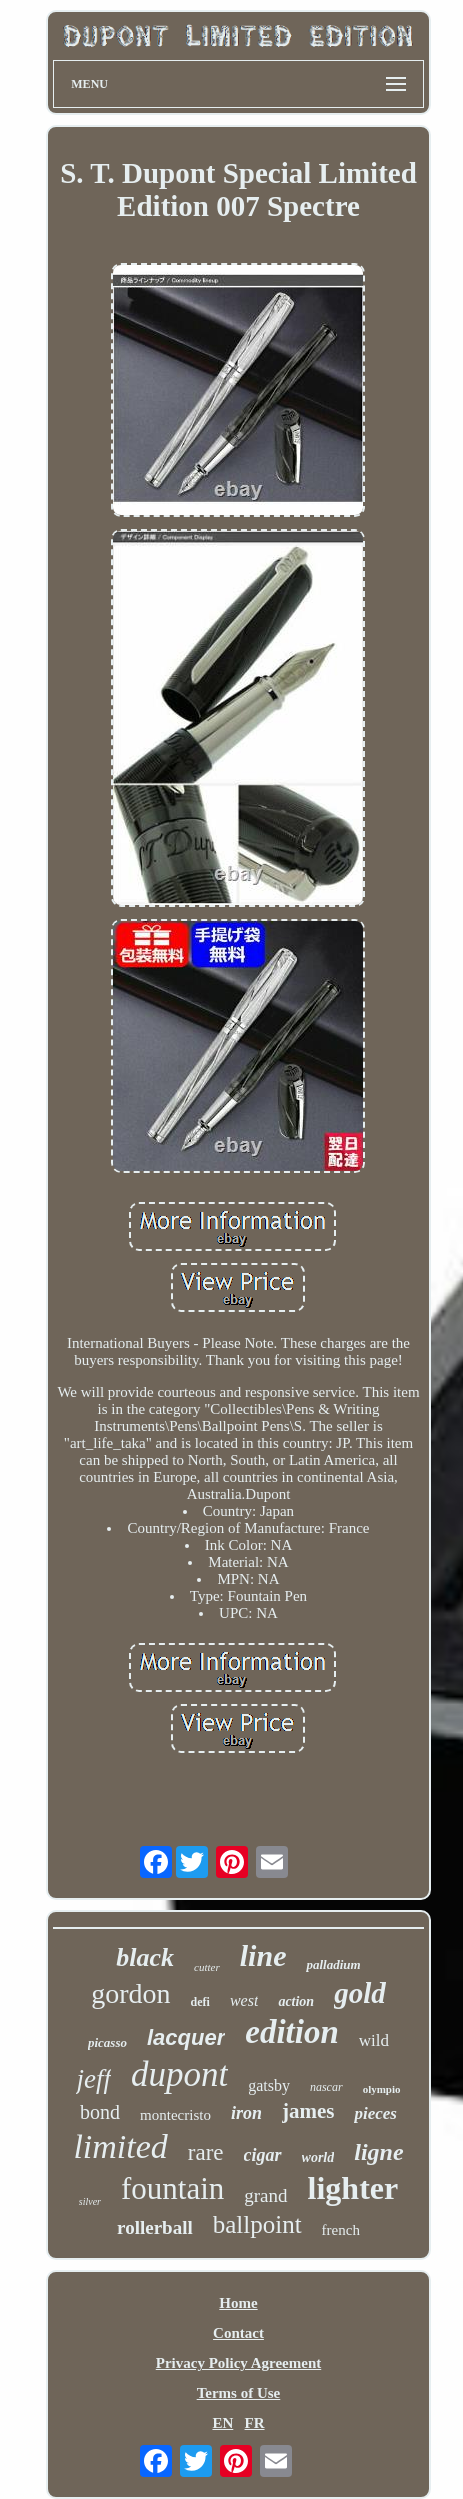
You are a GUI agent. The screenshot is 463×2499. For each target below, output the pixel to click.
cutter (207, 1967)
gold (360, 1993)
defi (200, 2002)
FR (255, 2423)
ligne (378, 2152)
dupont (179, 2074)
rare (206, 2152)
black (145, 1957)
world (318, 2157)
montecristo (175, 2115)
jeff (93, 2079)
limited (120, 2146)
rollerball (155, 2227)
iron (246, 2113)
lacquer (186, 2037)
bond (100, 2112)
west (244, 2000)
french (341, 2230)
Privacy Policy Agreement (239, 2363)
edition (292, 2032)
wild (374, 2040)
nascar (326, 2087)
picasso (107, 2042)
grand (265, 2195)
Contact (238, 2333)
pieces (375, 2113)
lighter (353, 2188)
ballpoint (257, 2224)
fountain (172, 2188)
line (263, 1955)
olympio (382, 2089)
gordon (130, 1993)
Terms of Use (239, 2393)
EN (222, 2423)
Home (238, 2303)
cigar (263, 2155)
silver (90, 2201)
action (296, 2001)
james (308, 2111)
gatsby (269, 2085)
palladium (333, 1964)
